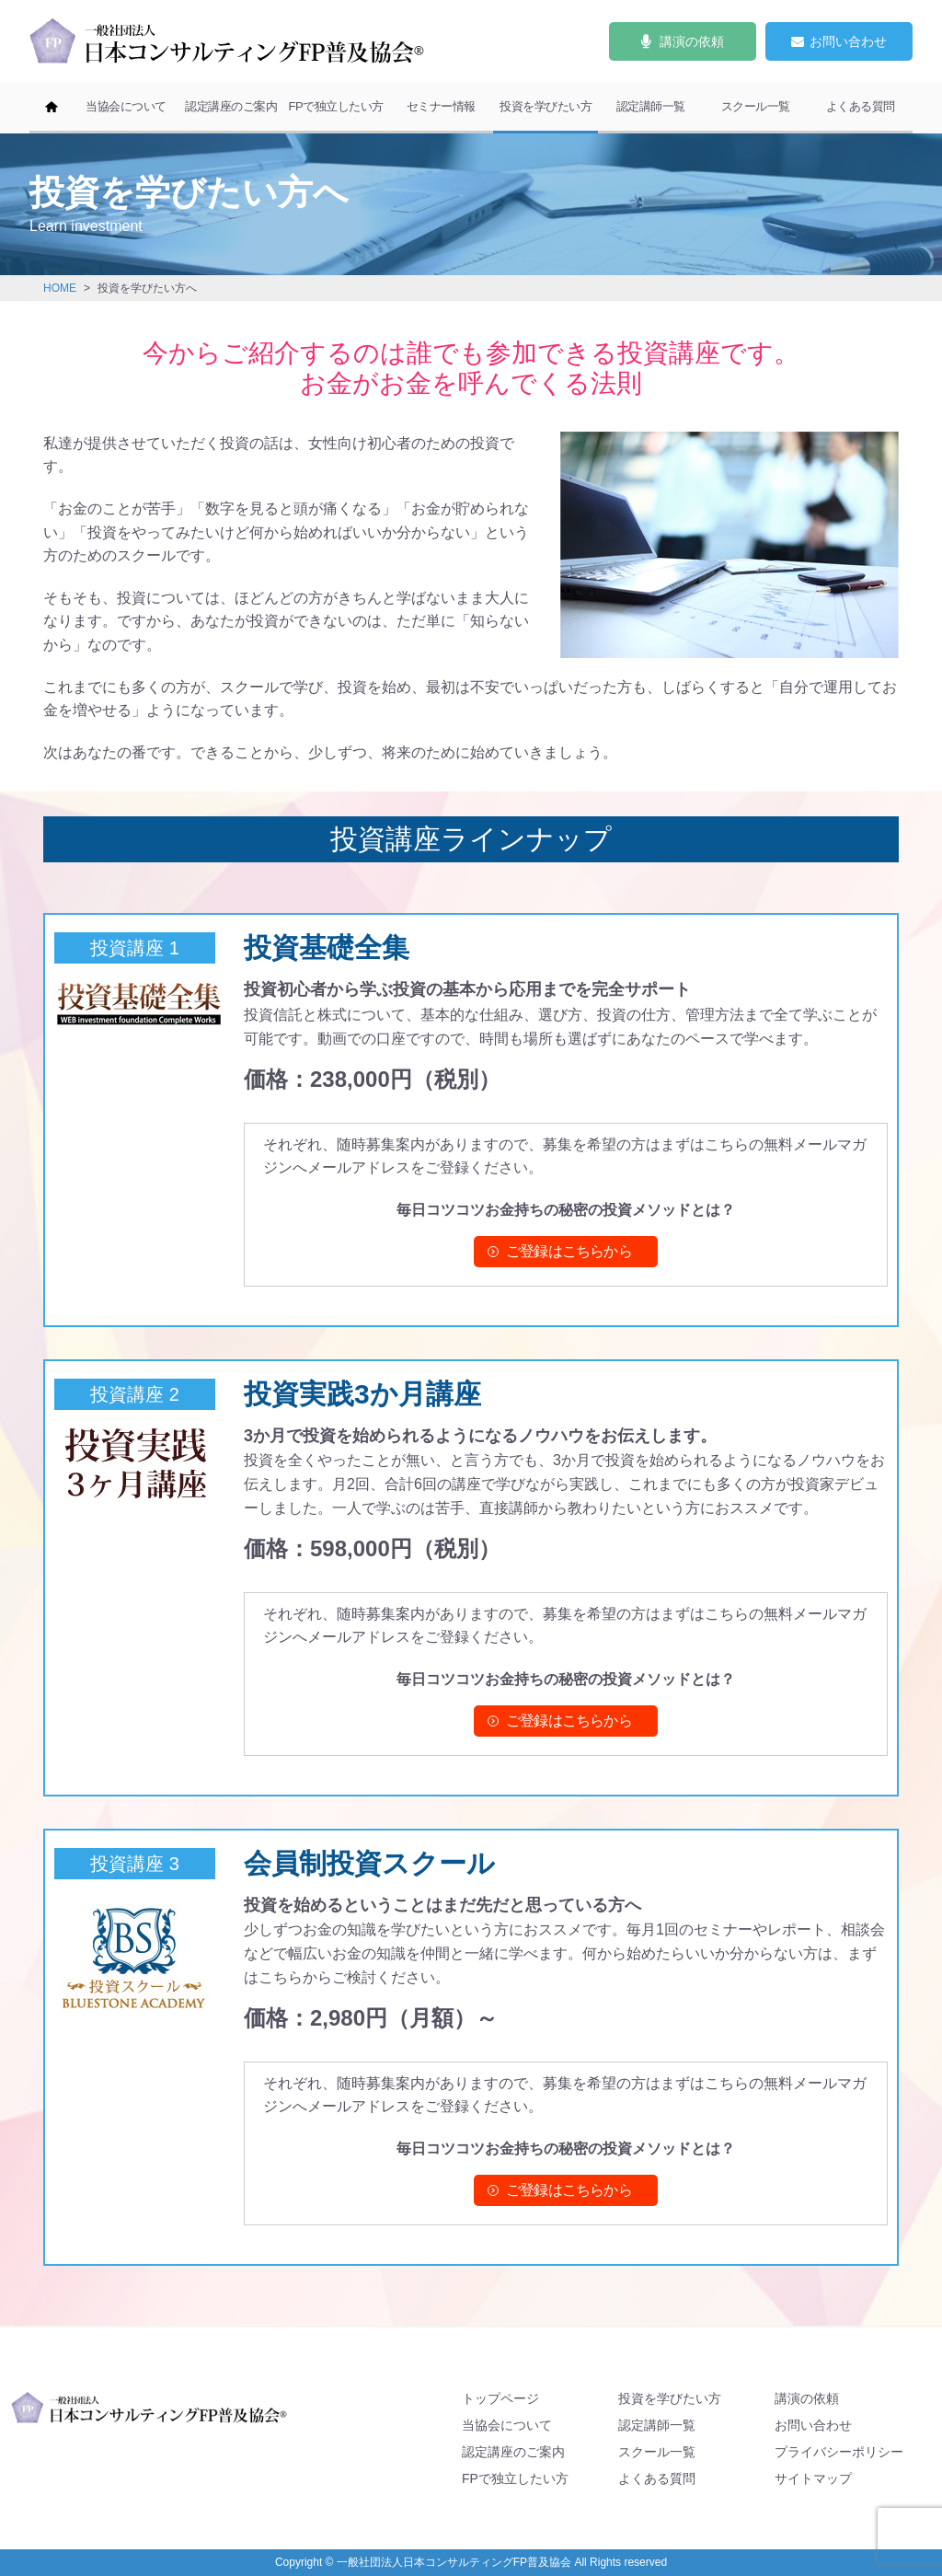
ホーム (51, 107)
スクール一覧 (755, 106)
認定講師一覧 (650, 106)
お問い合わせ (813, 2425)
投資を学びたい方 (546, 106)
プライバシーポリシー (839, 2451)
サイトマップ (813, 2478)
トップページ (500, 2398)
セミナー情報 (441, 106)
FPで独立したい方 (335, 106)
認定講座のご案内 (231, 106)
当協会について (126, 106)
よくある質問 (860, 106)
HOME (59, 288)
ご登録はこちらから (569, 1251)
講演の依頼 (807, 2398)
